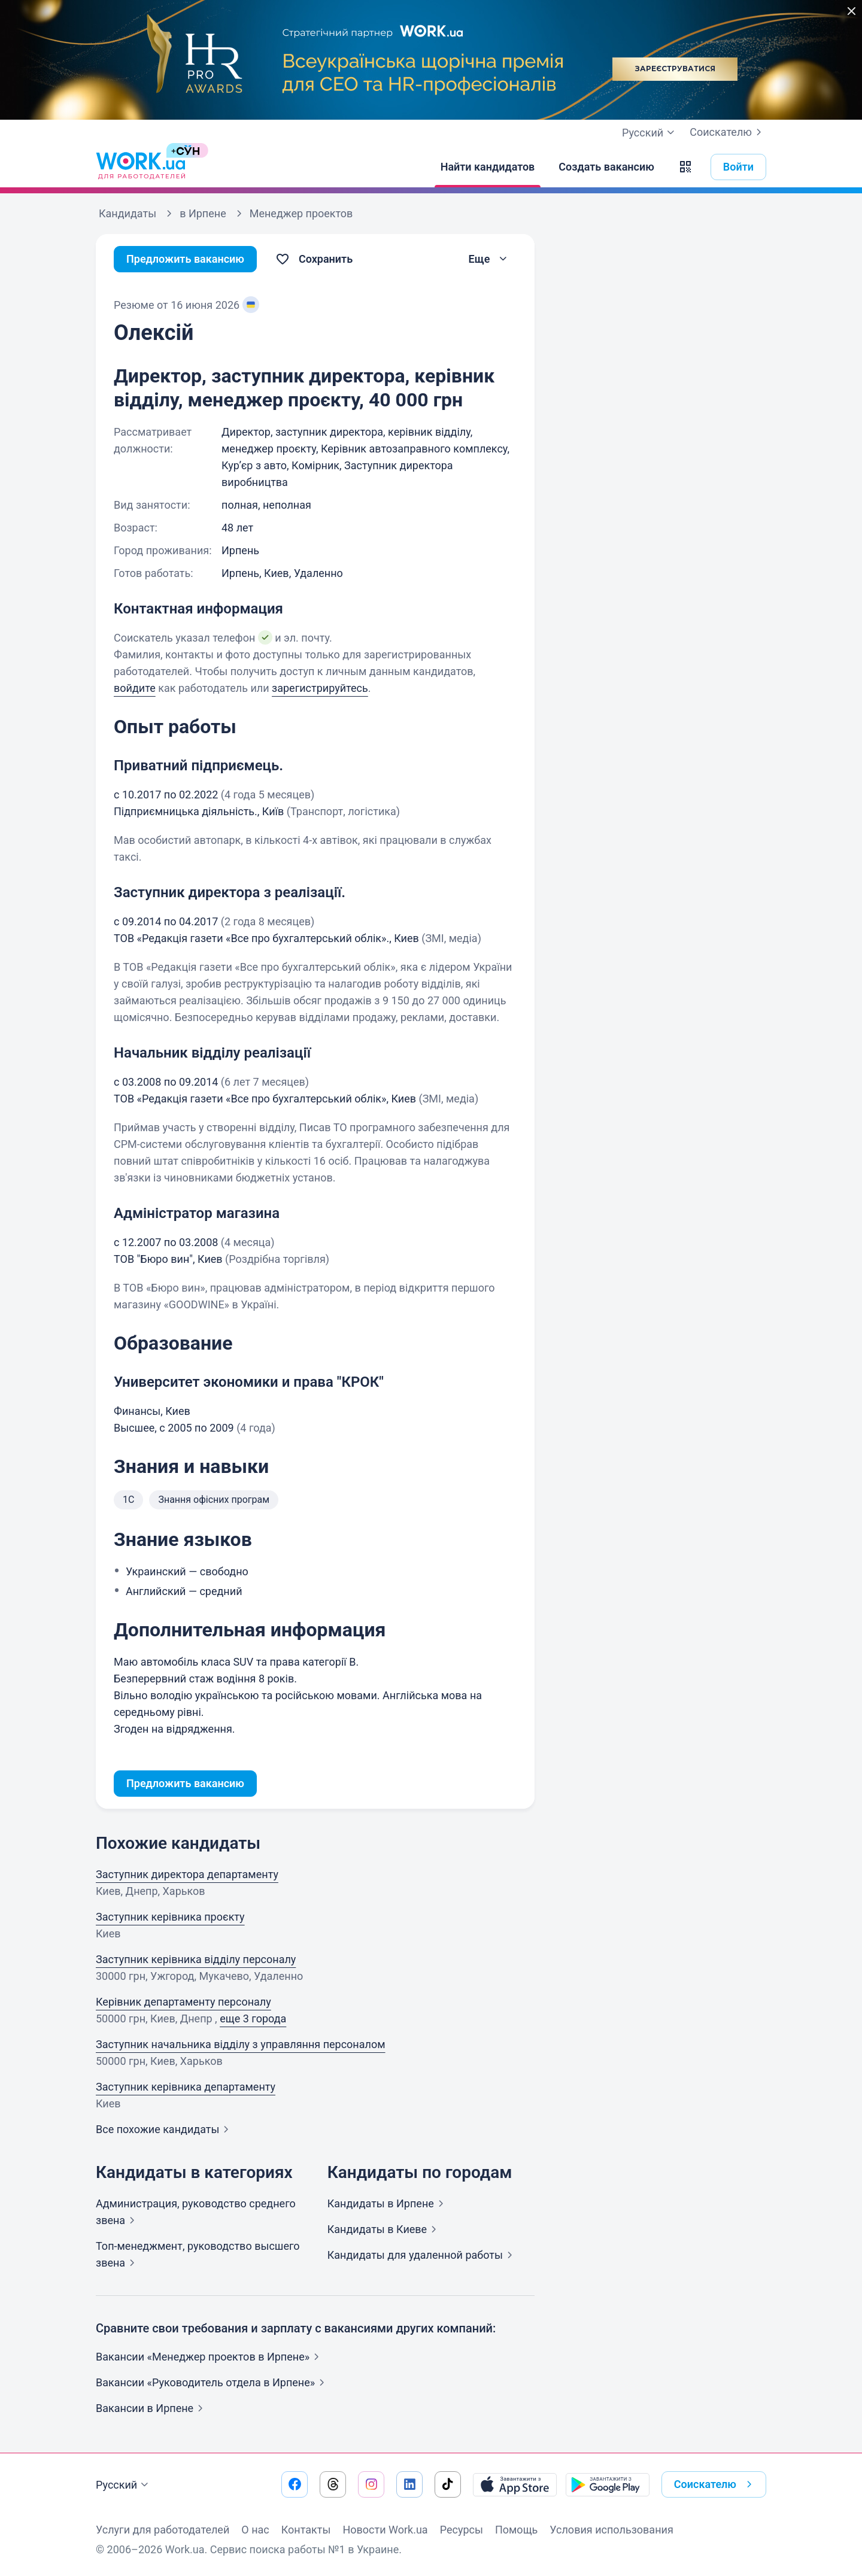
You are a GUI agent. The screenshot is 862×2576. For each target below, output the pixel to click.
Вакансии (152, 2408)
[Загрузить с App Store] (515, 2484)
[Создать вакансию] (606, 167)
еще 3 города (253, 2018)
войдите (135, 688)
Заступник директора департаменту (187, 1874)
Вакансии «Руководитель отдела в (212, 2382)
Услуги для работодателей (162, 2529)
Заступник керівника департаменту (185, 2086)
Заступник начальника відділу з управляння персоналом (241, 2044)
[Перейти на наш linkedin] (409, 2484)
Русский (123, 2485)
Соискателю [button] (715, 2484)
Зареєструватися (675, 68)
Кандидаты (387, 2203)
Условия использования (611, 2529)
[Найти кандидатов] (488, 167)
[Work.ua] (141, 167)
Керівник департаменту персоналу (183, 2001)
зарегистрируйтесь (320, 688)
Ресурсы (461, 2529)
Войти (738, 166)
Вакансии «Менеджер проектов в (210, 2356)
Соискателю (728, 132)
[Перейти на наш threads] (333, 2484)
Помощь (516, 2529)
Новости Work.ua (384, 2529)
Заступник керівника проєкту (170, 1916)
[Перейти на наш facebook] (294, 2484)
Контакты (306, 2529)
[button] (685, 167)
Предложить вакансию (185, 259)
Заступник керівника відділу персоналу (196, 1959)
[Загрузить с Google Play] (607, 2484)
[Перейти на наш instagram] (371, 2484)
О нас (255, 2529)
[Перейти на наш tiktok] (448, 2484)
